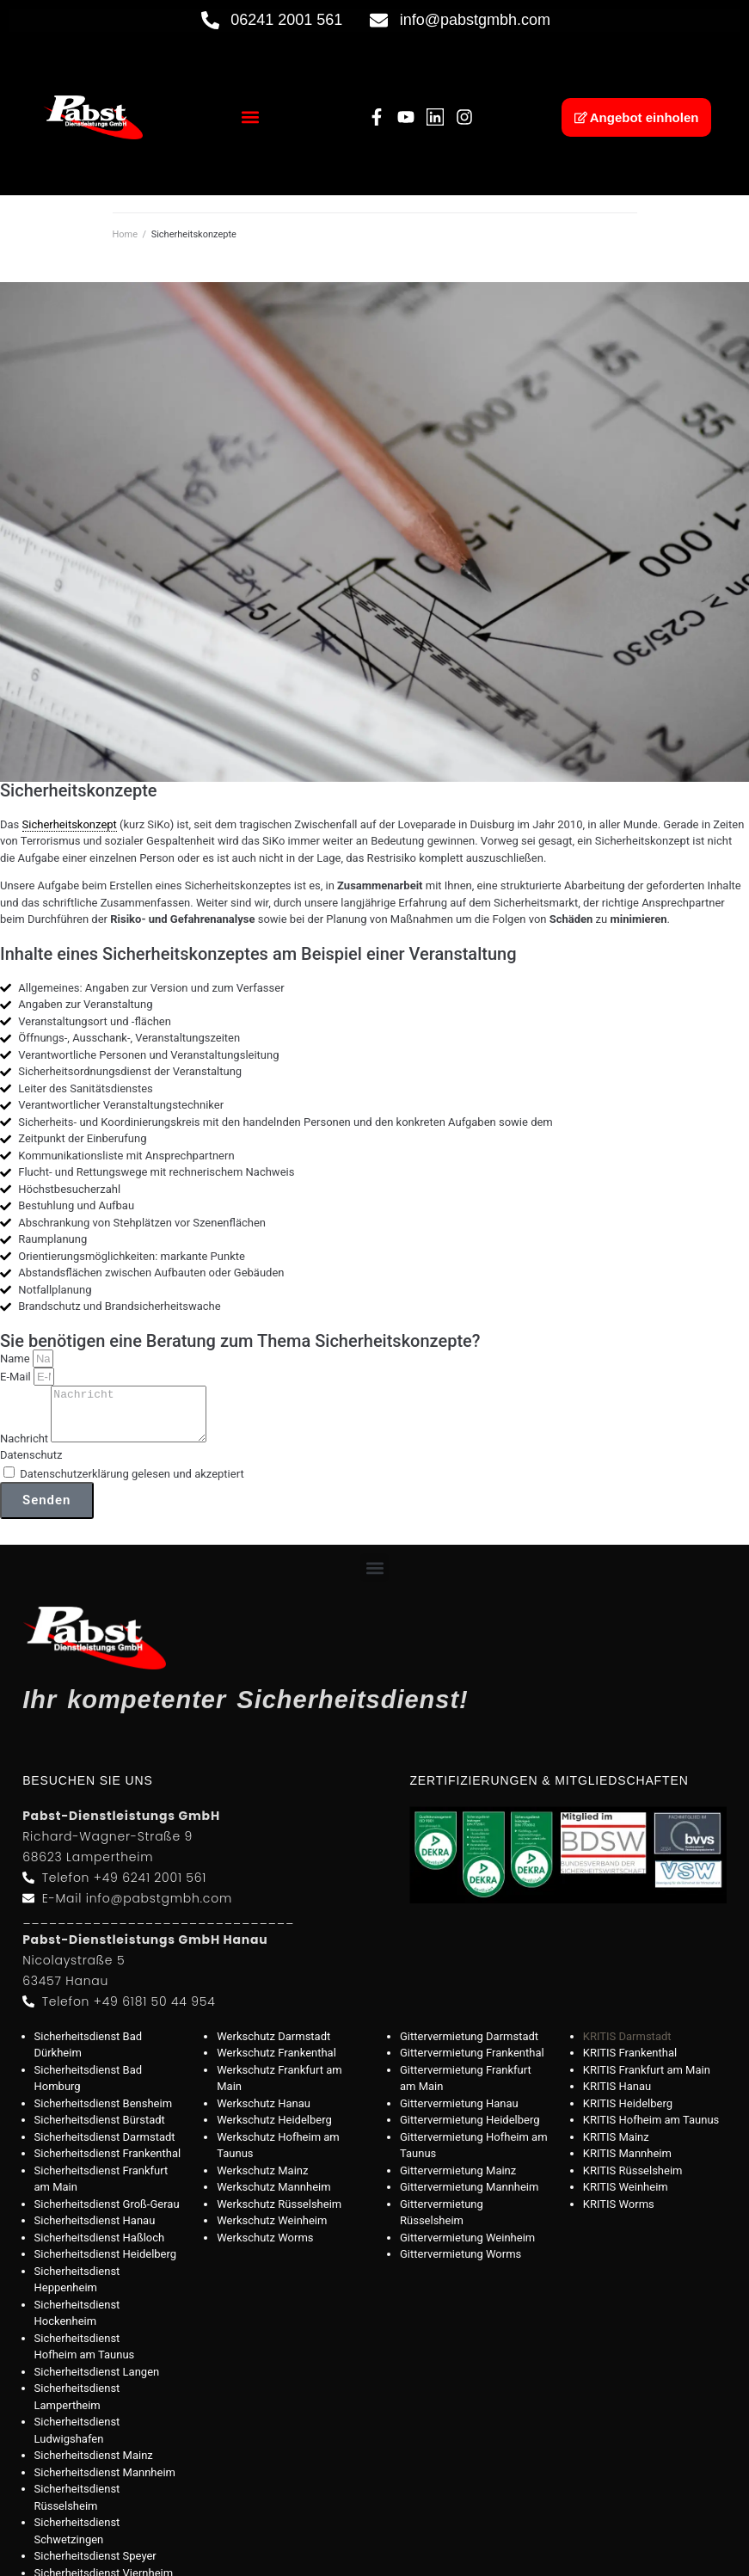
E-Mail (17, 1376)
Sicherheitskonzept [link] (69, 824)
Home (125, 234)
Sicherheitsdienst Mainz (93, 2465)
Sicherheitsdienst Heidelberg (105, 2264)
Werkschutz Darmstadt (273, 2046)
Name (16, 1358)
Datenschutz (31, 1465)
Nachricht (25, 1448)
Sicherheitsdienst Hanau (95, 2230)
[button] (250, 117)
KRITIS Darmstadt (627, 2046)
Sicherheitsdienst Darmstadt (104, 2147)
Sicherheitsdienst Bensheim (103, 2113)
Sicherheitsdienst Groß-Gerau (107, 2214)
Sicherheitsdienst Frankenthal (107, 2163)
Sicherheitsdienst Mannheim (104, 2482)
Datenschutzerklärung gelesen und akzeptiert (131, 1484)
